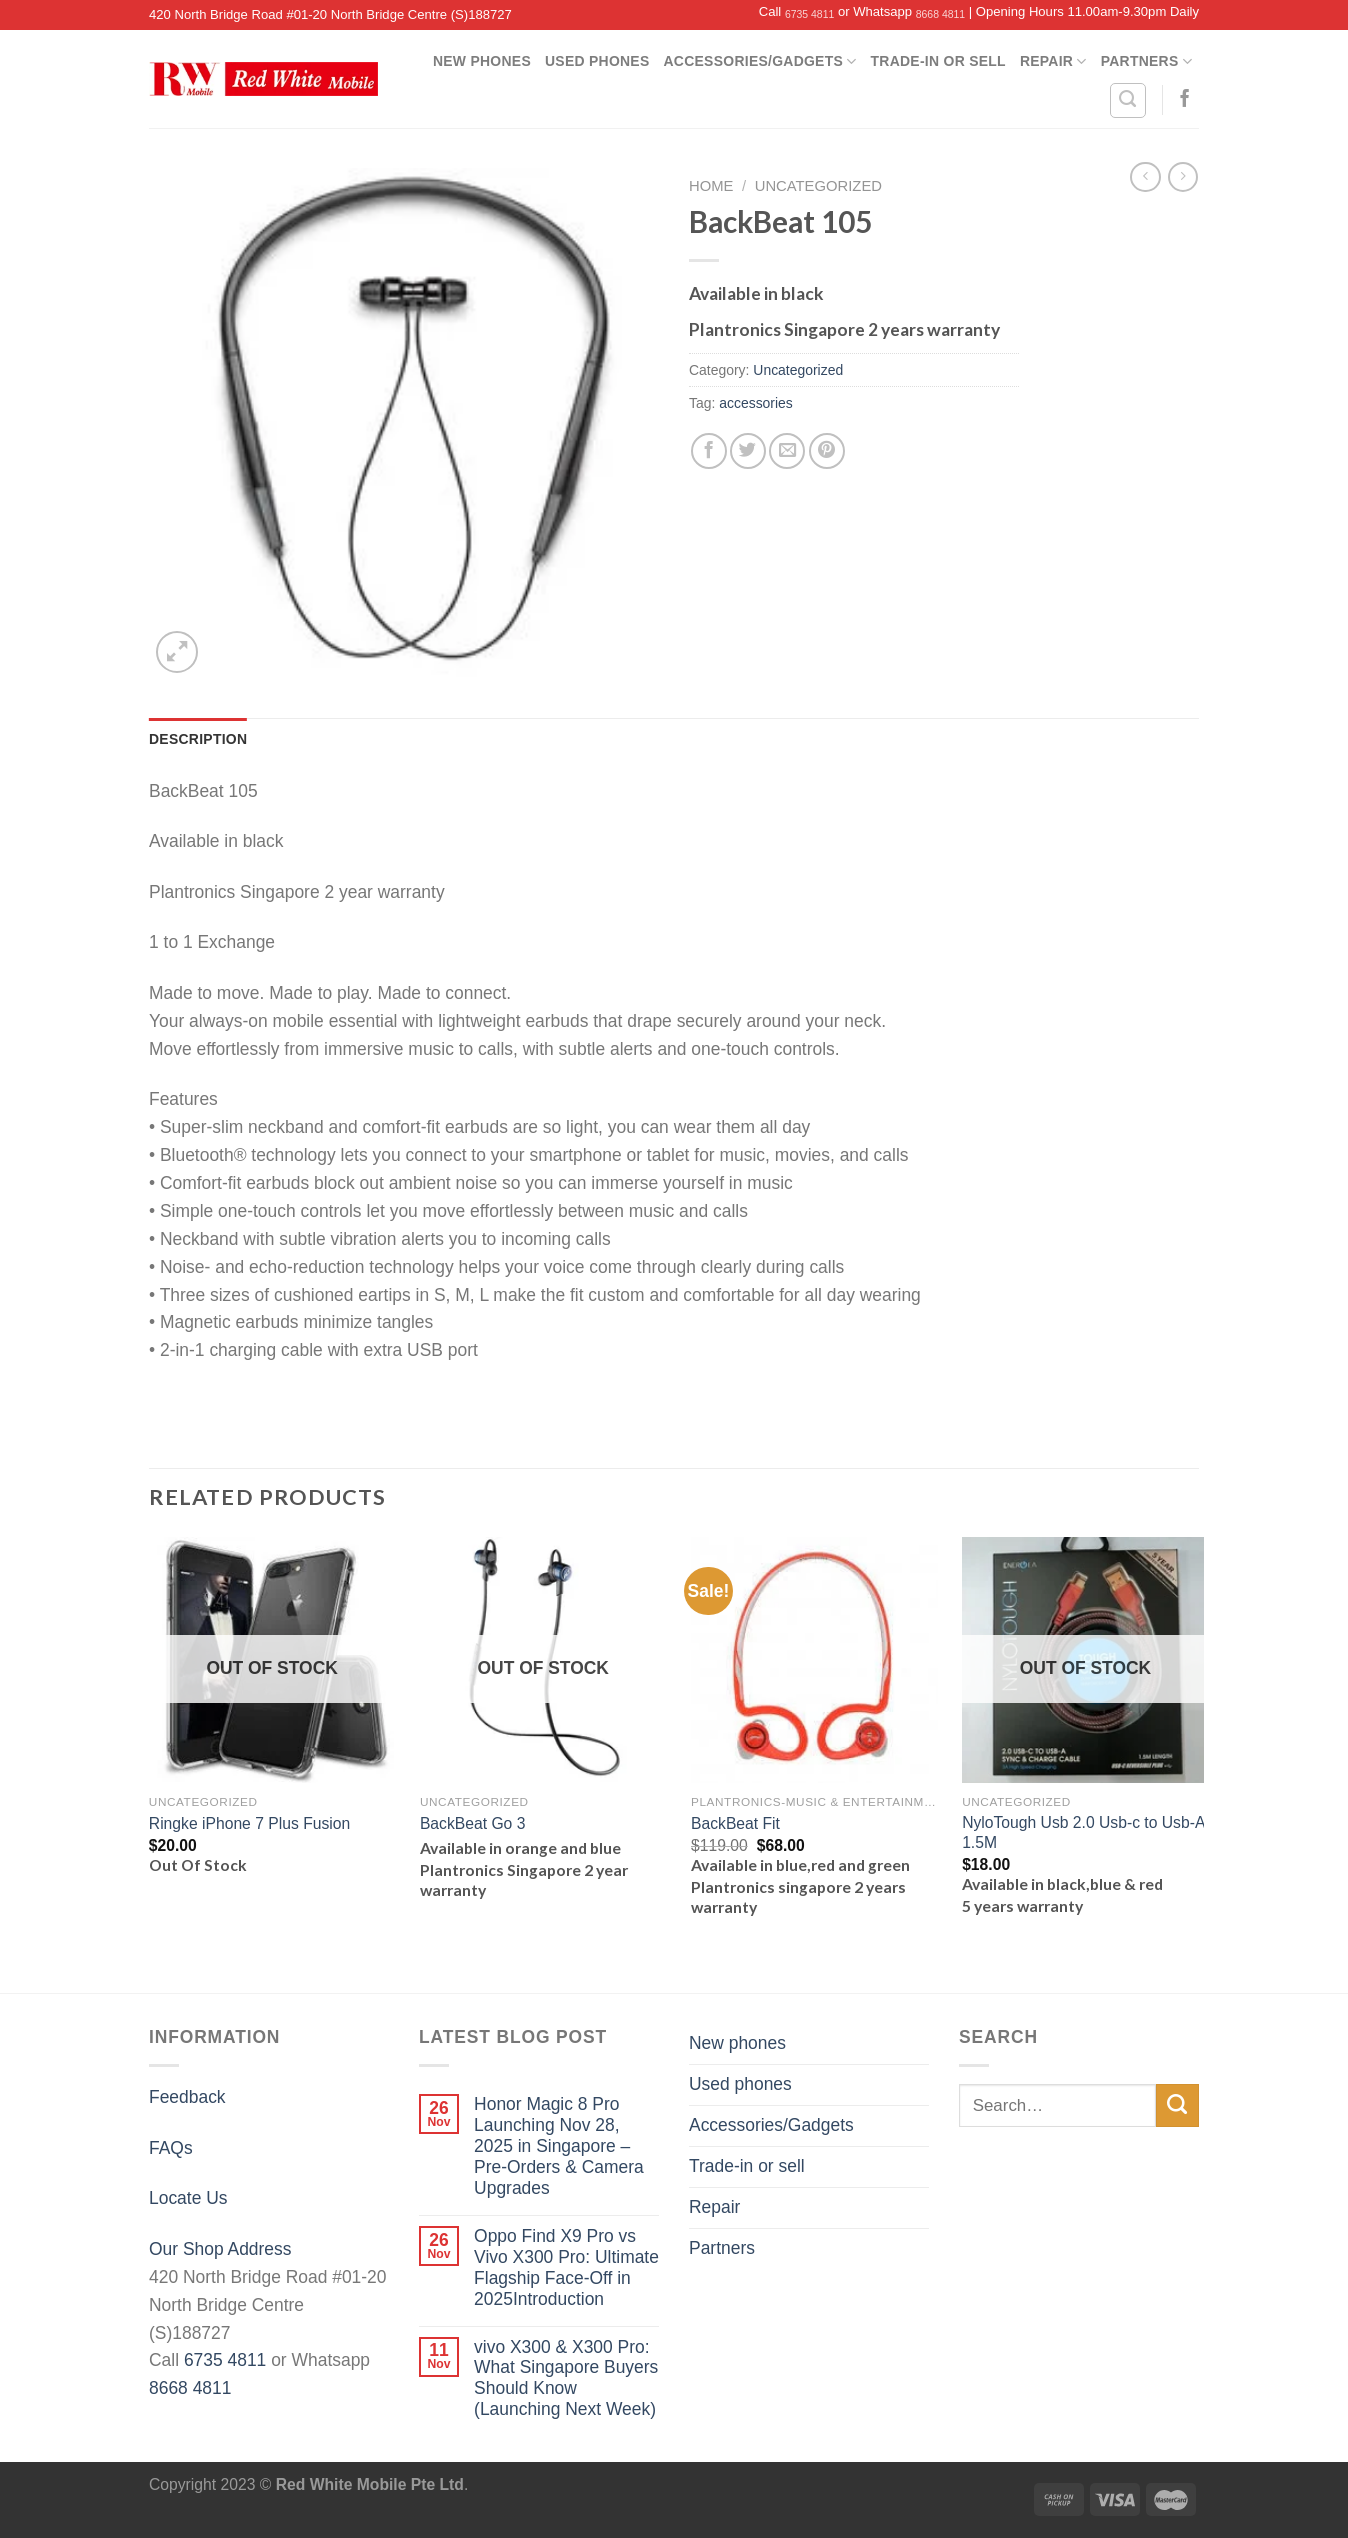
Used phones (597, 61)
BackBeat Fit (735, 1823)
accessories (756, 403)
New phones (482, 61)
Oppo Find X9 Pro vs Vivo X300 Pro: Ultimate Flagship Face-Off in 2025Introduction (566, 2267)
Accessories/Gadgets (760, 61)
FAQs (171, 2148)
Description (198, 739)
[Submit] (1177, 2105)
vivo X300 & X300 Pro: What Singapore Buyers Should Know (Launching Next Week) (566, 2378)
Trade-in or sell (938, 61)
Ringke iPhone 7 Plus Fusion (249, 1823)
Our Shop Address (220, 2249)
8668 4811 (940, 14)
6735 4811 (809, 14)
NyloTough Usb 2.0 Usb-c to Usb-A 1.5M (1083, 1832)
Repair (1053, 61)
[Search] (1128, 100)
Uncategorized (818, 186)
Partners (1146, 61)
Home (711, 186)
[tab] (198, 739)
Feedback (187, 2097)
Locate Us (188, 2198)
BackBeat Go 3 (473, 1823)
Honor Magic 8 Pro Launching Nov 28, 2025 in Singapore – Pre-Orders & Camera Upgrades (559, 2146)
